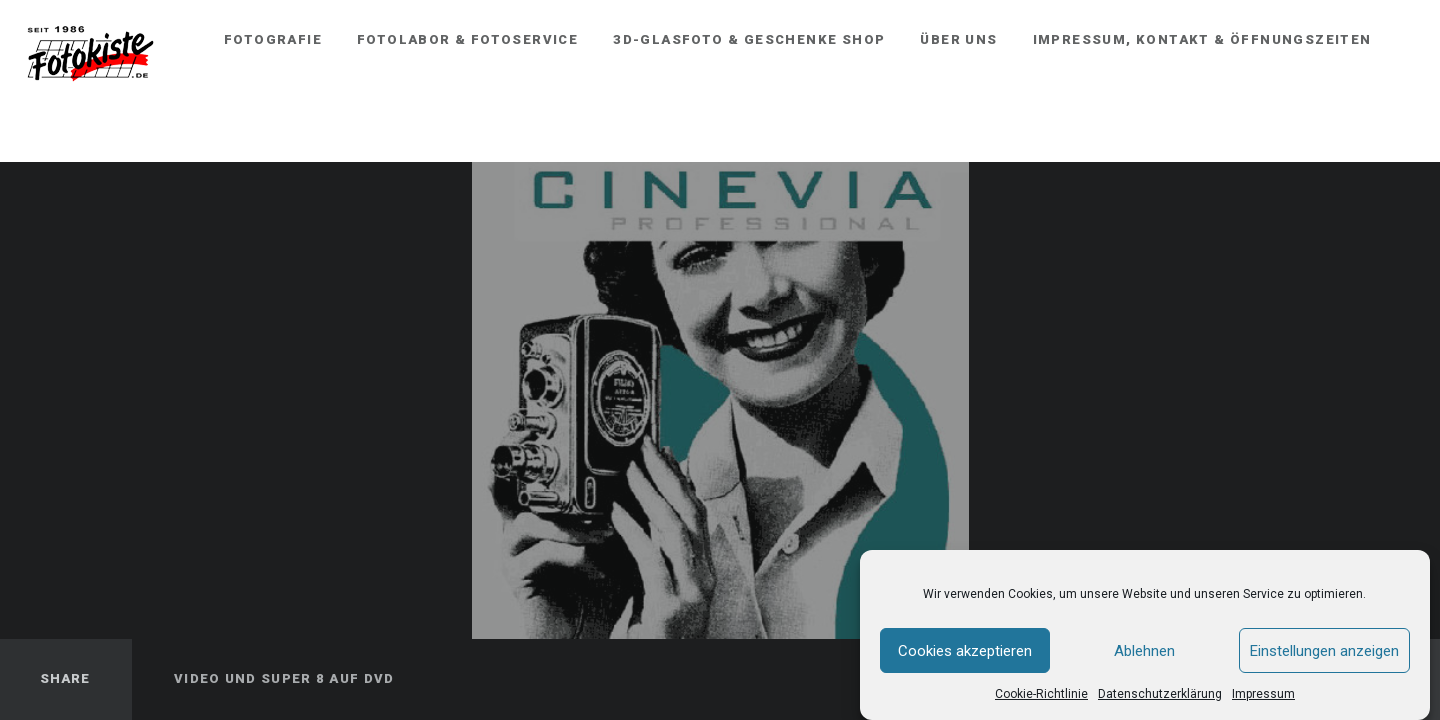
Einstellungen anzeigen (1324, 651)
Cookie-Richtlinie (1041, 695)
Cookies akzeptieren (965, 651)
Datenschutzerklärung (1160, 695)
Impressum (1263, 695)
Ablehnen (1144, 651)
